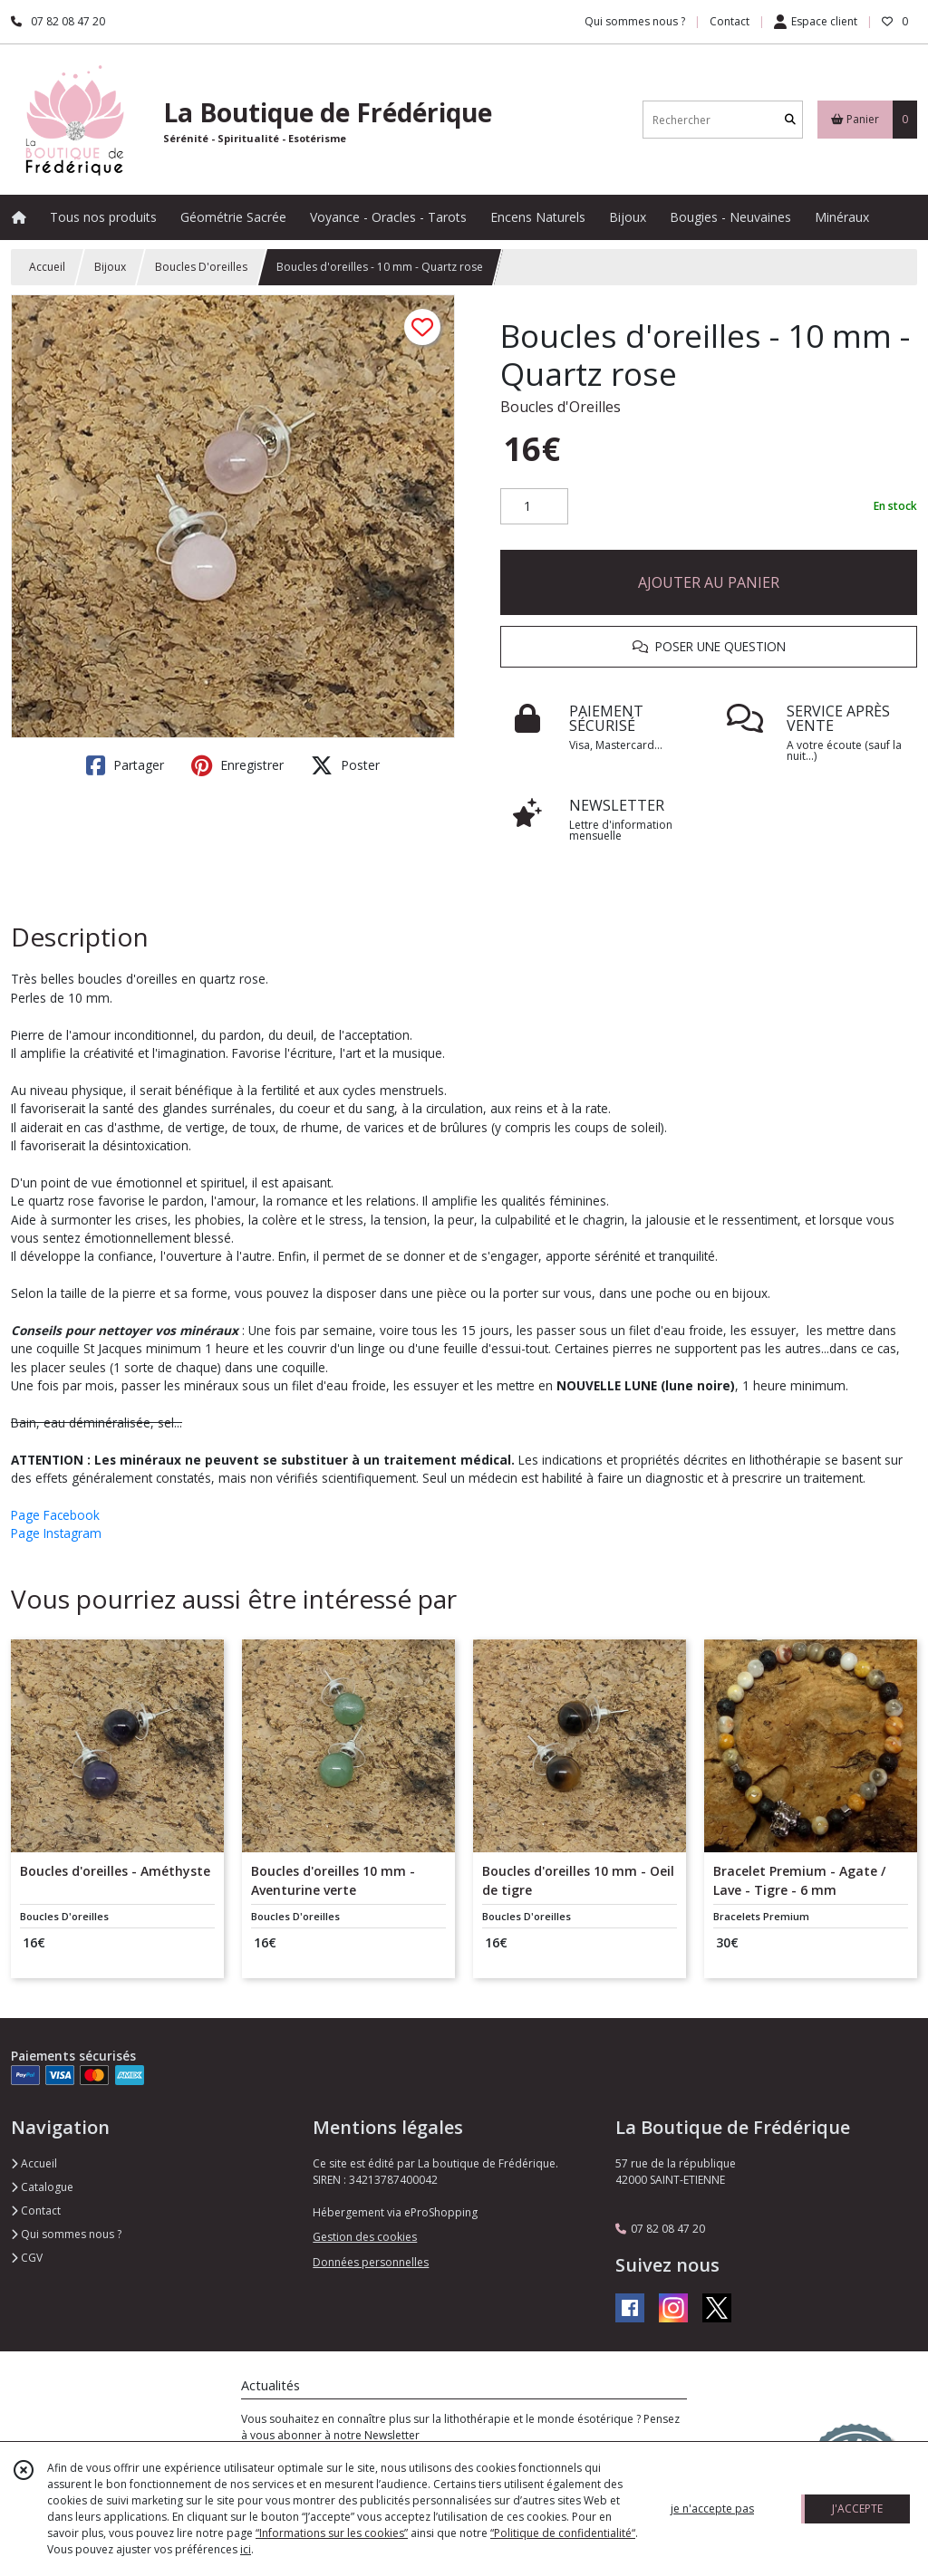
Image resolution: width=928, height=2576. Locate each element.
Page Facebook (55, 1514)
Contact (729, 21)
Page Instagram (56, 1533)
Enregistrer (237, 765)
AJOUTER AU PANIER (708, 582)
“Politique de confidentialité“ (562, 2533)
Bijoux (110, 266)
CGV (27, 2257)
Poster (345, 765)
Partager (125, 765)
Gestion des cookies (365, 2236)
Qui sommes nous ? (66, 2234)
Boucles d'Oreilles (560, 407)
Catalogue (42, 2187)
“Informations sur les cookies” (332, 2533)
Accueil (47, 266)
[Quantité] (534, 506)
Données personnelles (371, 2262)
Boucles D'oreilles (201, 266)
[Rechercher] (790, 120)
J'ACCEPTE (857, 2508)
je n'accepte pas (712, 2508)
